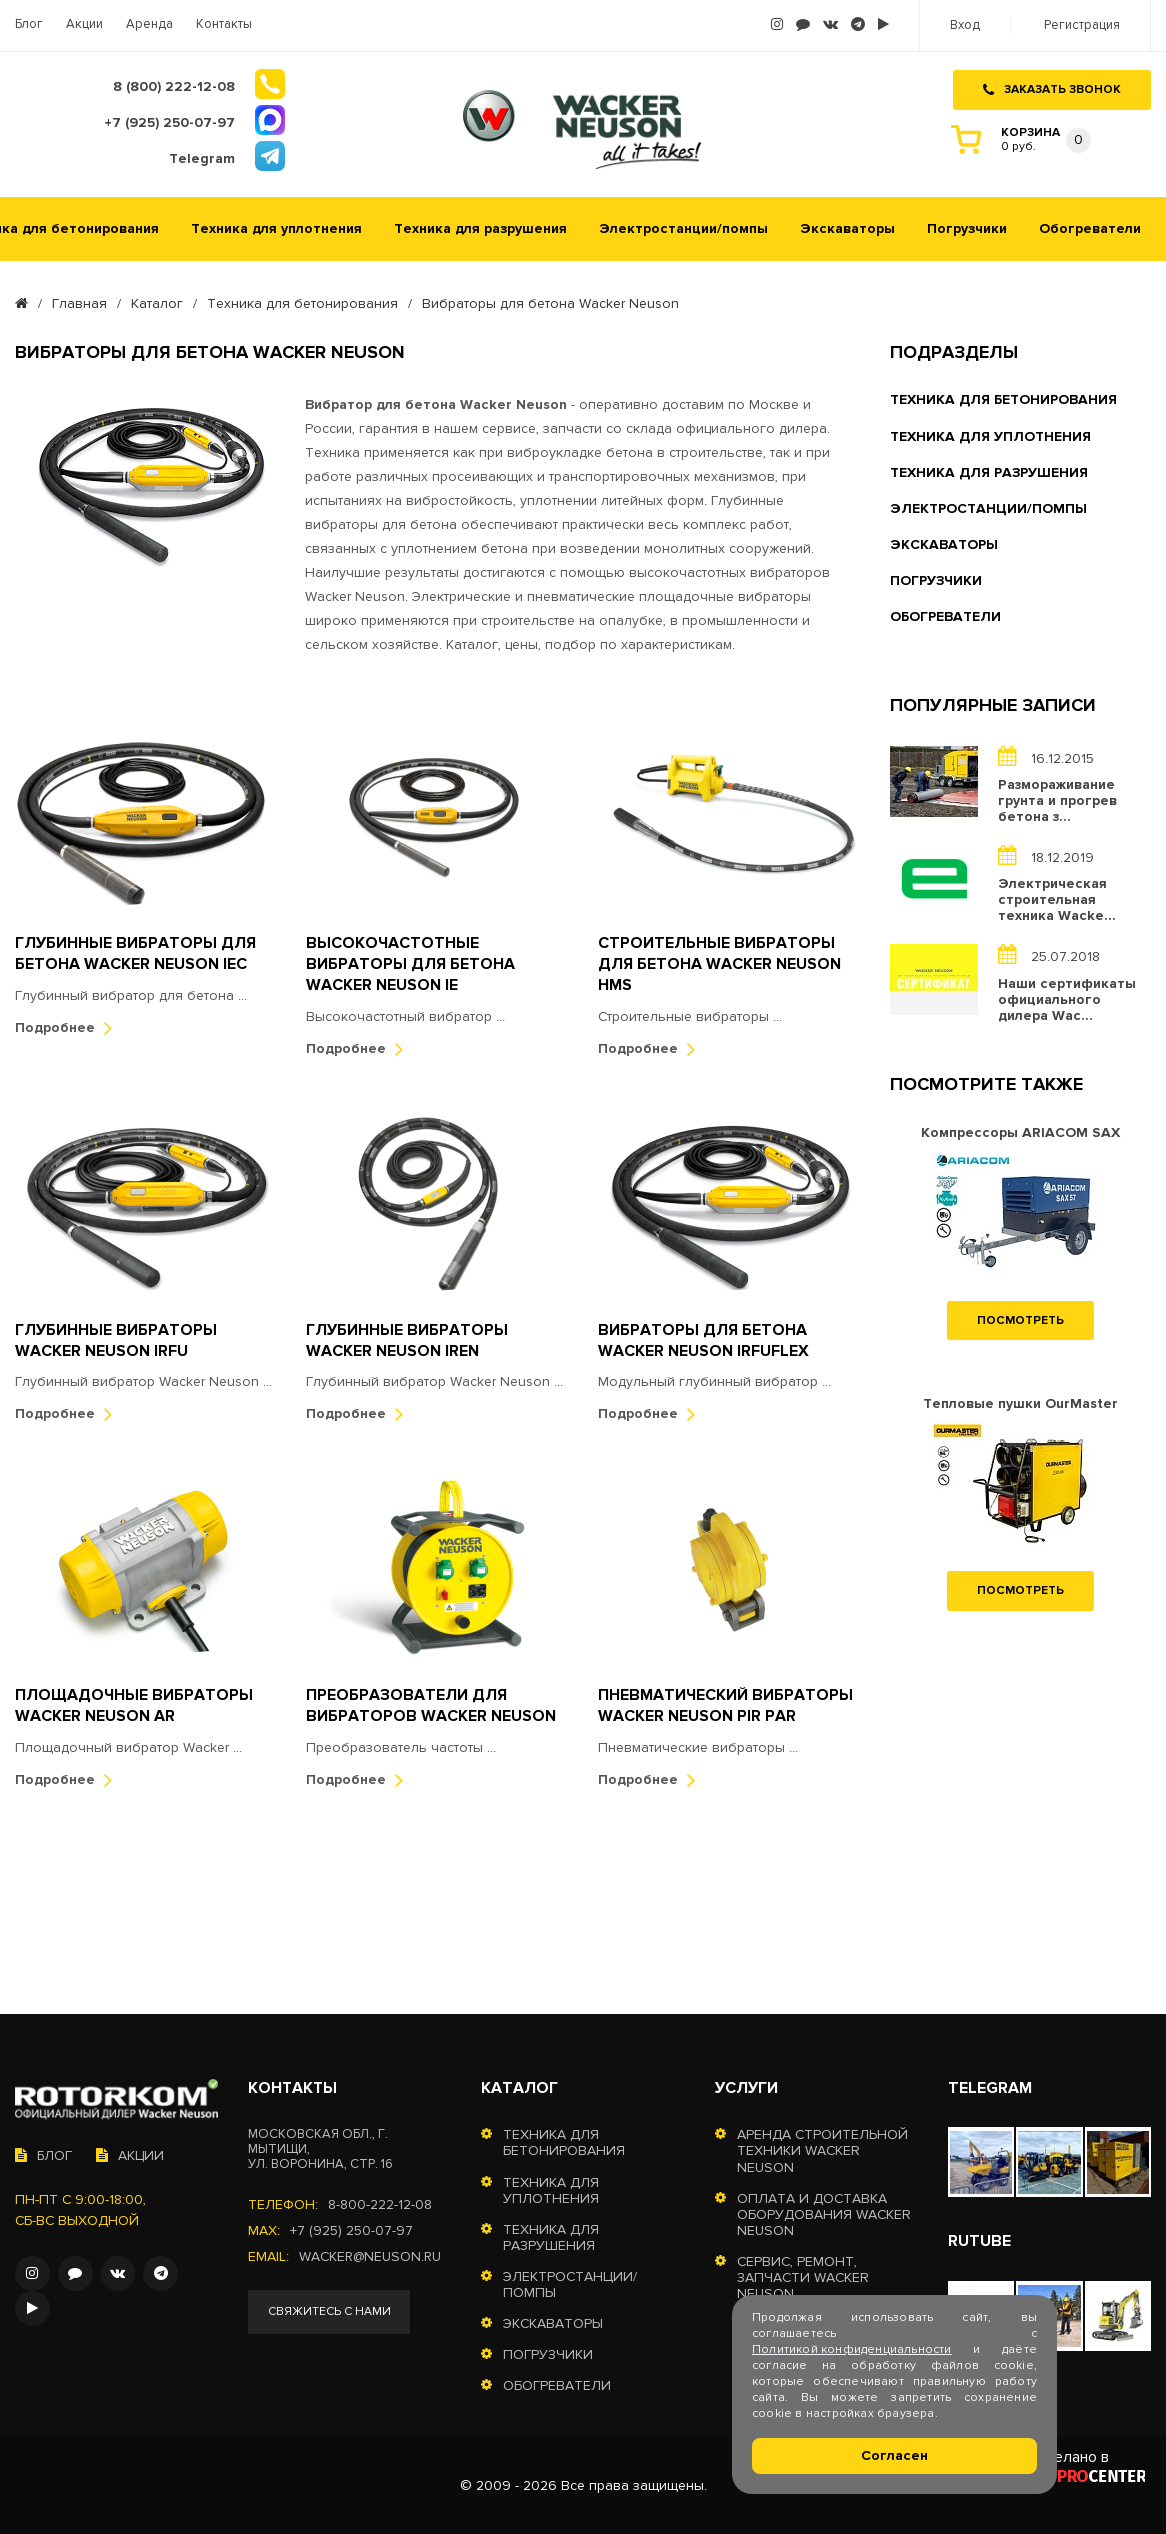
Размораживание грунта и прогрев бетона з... (1057, 798)
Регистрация (1082, 25)
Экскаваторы (847, 226)
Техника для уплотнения (276, 226)
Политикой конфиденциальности (852, 2349)
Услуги (746, 2088)
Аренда (149, 24)
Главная (79, 301)
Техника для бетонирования (302, 301)
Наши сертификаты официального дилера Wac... (1067, 997)
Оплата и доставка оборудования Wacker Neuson (824, 2215)
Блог (29, 24)
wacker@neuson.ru (371, 2257)
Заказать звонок (1052, 88)
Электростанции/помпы (683, 226)
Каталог (157, 301)
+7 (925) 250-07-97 (351, 2231)
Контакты (224, 24)
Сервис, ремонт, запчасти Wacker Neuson (803, 2278)
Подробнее (63, 1024)
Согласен (894, 2455)
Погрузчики (967, 226)
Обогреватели (1090, 226)
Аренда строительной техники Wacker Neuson (822, 2151)
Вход (965, 25)
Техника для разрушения (480, 226)
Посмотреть (1020, 1317)
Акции (84, 24)
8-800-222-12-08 (380, 2205)
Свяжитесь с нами (329, 2311)
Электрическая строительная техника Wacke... (1057, 898)
